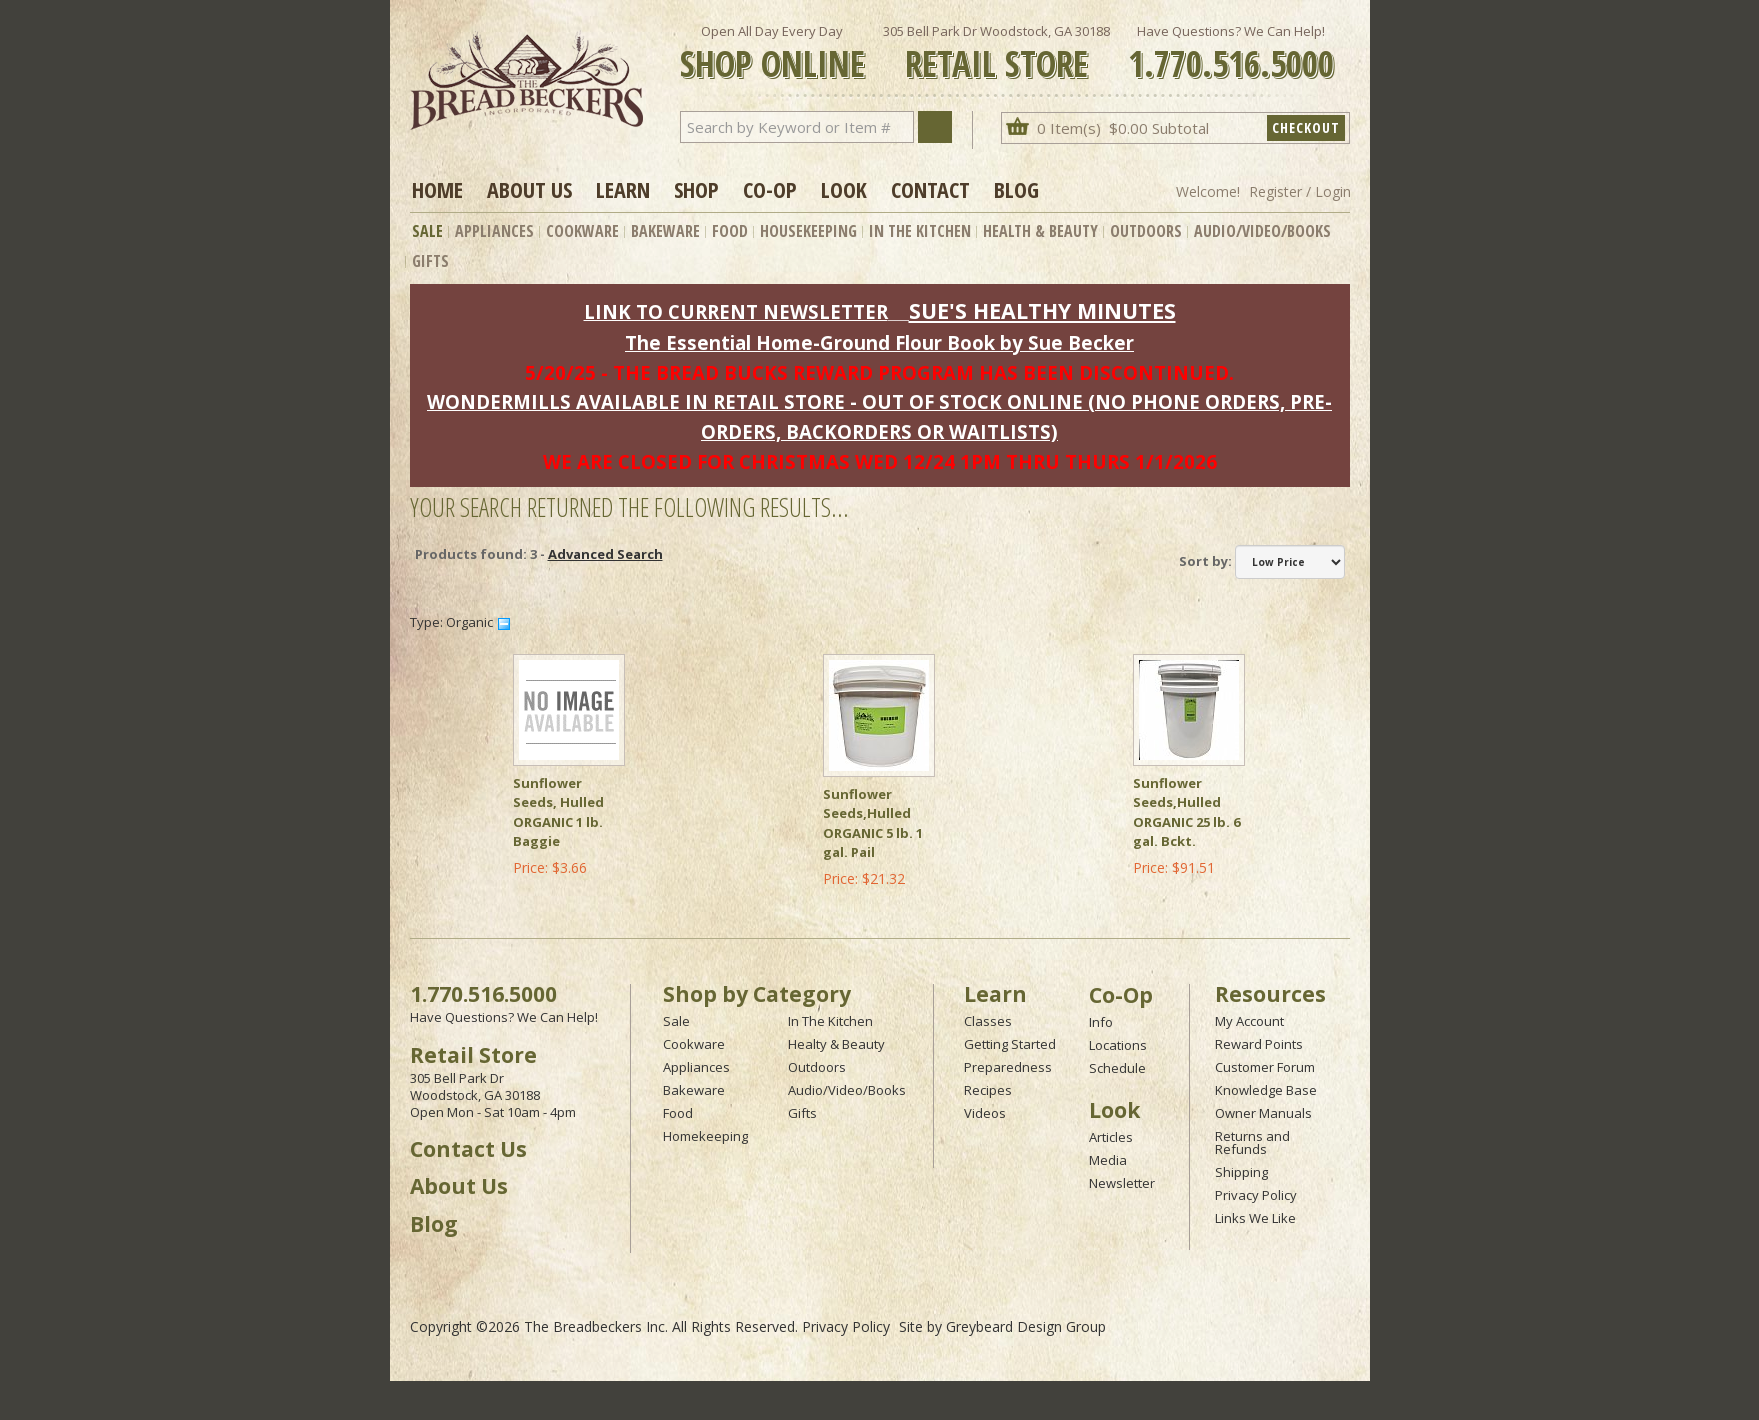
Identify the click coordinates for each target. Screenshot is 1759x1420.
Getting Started (1010, 1044)
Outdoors (1146, 231)
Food (730, 231)
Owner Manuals (1263, 1113)
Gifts (430, 261)
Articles (1111, 1137)
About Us (529, 189)
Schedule (1117, 1068)
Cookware (582, 231)
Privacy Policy (1256, 1195)
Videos (985, 1113)
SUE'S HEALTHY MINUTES (1042, 310)
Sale (427, 231)
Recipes (988, 1090)
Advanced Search (605, 554)
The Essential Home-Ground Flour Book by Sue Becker (879, 342)
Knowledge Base (1266, 1090)
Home (437, 189)
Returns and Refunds (1252, 1142)
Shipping (1241, 1172)
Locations (1118, 1045)
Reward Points (1259, 1044)
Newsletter (1122, 1183)
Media (1108, 1160)
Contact (930, 189)
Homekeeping (705, 1136)
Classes (988, 1021)
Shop (696, 189)
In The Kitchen (920, 231)
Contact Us (468, 1149)
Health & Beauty (1040, 231)
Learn (623, 189)
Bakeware (665, 231)
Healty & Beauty (836, 1044)
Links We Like (1255, 1218)
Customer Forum (1265, 1067)
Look (844, 189)
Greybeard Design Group (1026, 1326)
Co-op (770, 189)
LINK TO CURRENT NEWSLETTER (736, 311)
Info (1101, 1022)
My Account (1249, 1021)
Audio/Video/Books (1262, 231)
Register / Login (1300, 191)
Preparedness (1008, 1067)
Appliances (494, 231)
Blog (1016, 189)
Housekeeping (808, 231)
